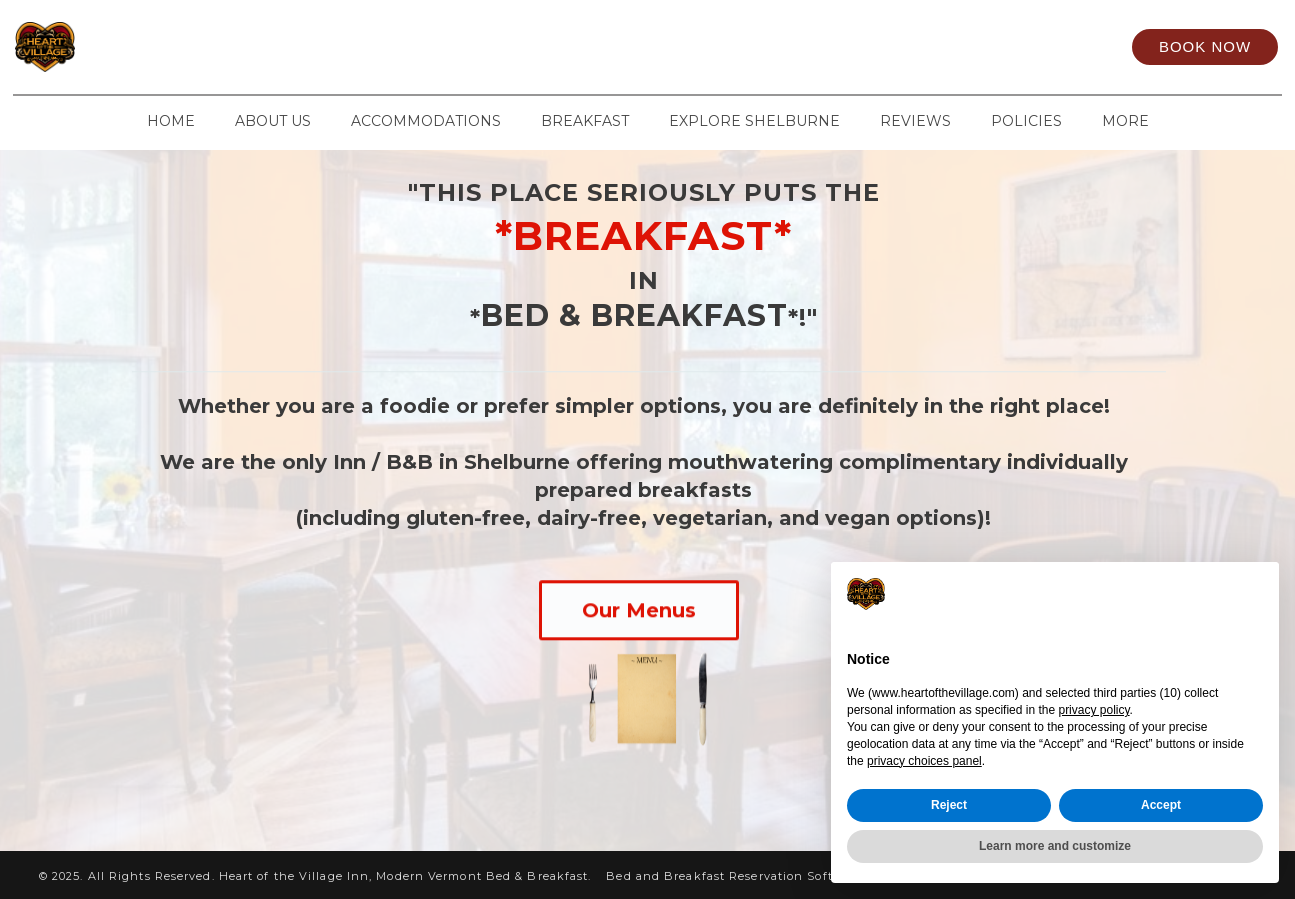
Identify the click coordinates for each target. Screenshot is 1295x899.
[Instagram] (948, 46)
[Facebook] (882, 46)
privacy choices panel (924, 761)
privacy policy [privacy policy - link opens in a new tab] (1093, 710)
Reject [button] (949, 805)
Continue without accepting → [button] (1156, 593)
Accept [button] (1161, 805)
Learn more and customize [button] (1055, 846)
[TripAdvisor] (1014, 46)
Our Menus (639, 610)
